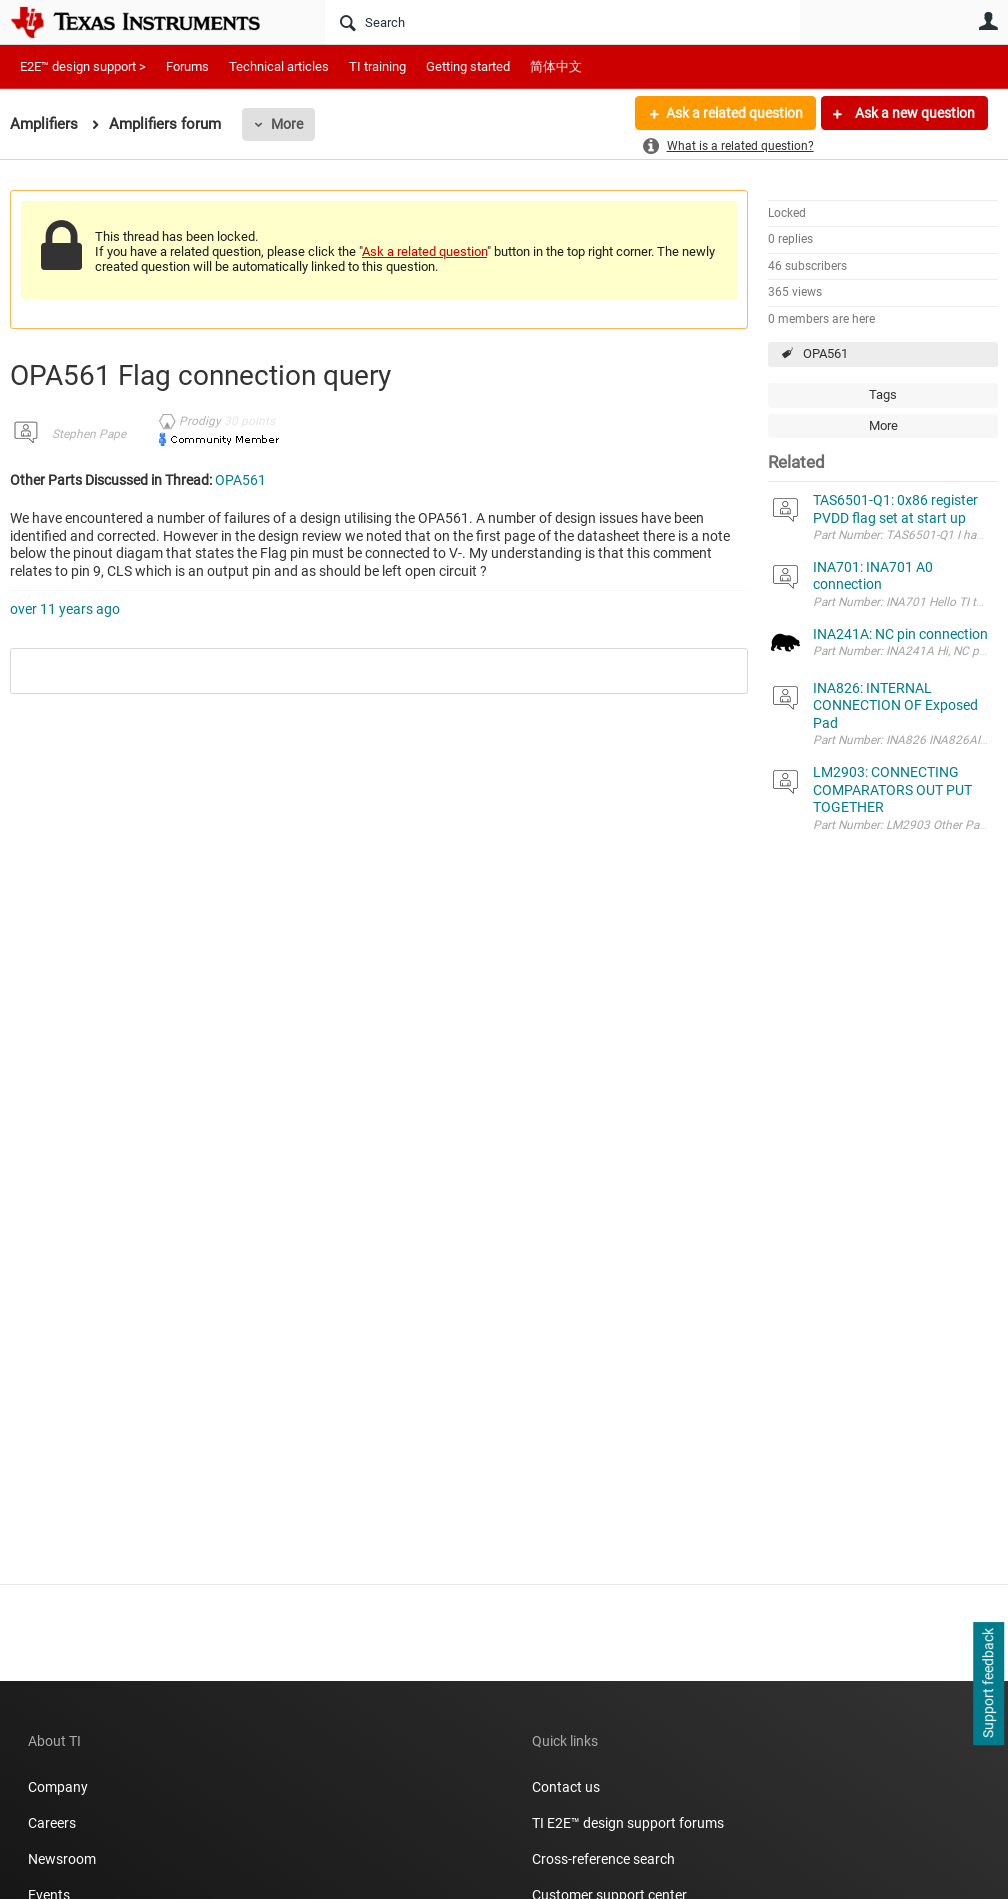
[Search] (562, 22)
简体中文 (556, 66)
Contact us (566, 1787)
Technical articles (279, 66)
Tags (883, 394)
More (287, 124)
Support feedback (988, 1684)
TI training (377, 66)
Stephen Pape (89, 434)
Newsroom (62, 1859)
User (988, 21)
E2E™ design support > (83, 66)
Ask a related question (734, 113)
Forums (187, 66)
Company (58, 1787)
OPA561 (825, 353)
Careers (52, 1823)
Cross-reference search (603, 1859)
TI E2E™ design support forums (628, 1823)
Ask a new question (913, 113)
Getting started (468, 66)
